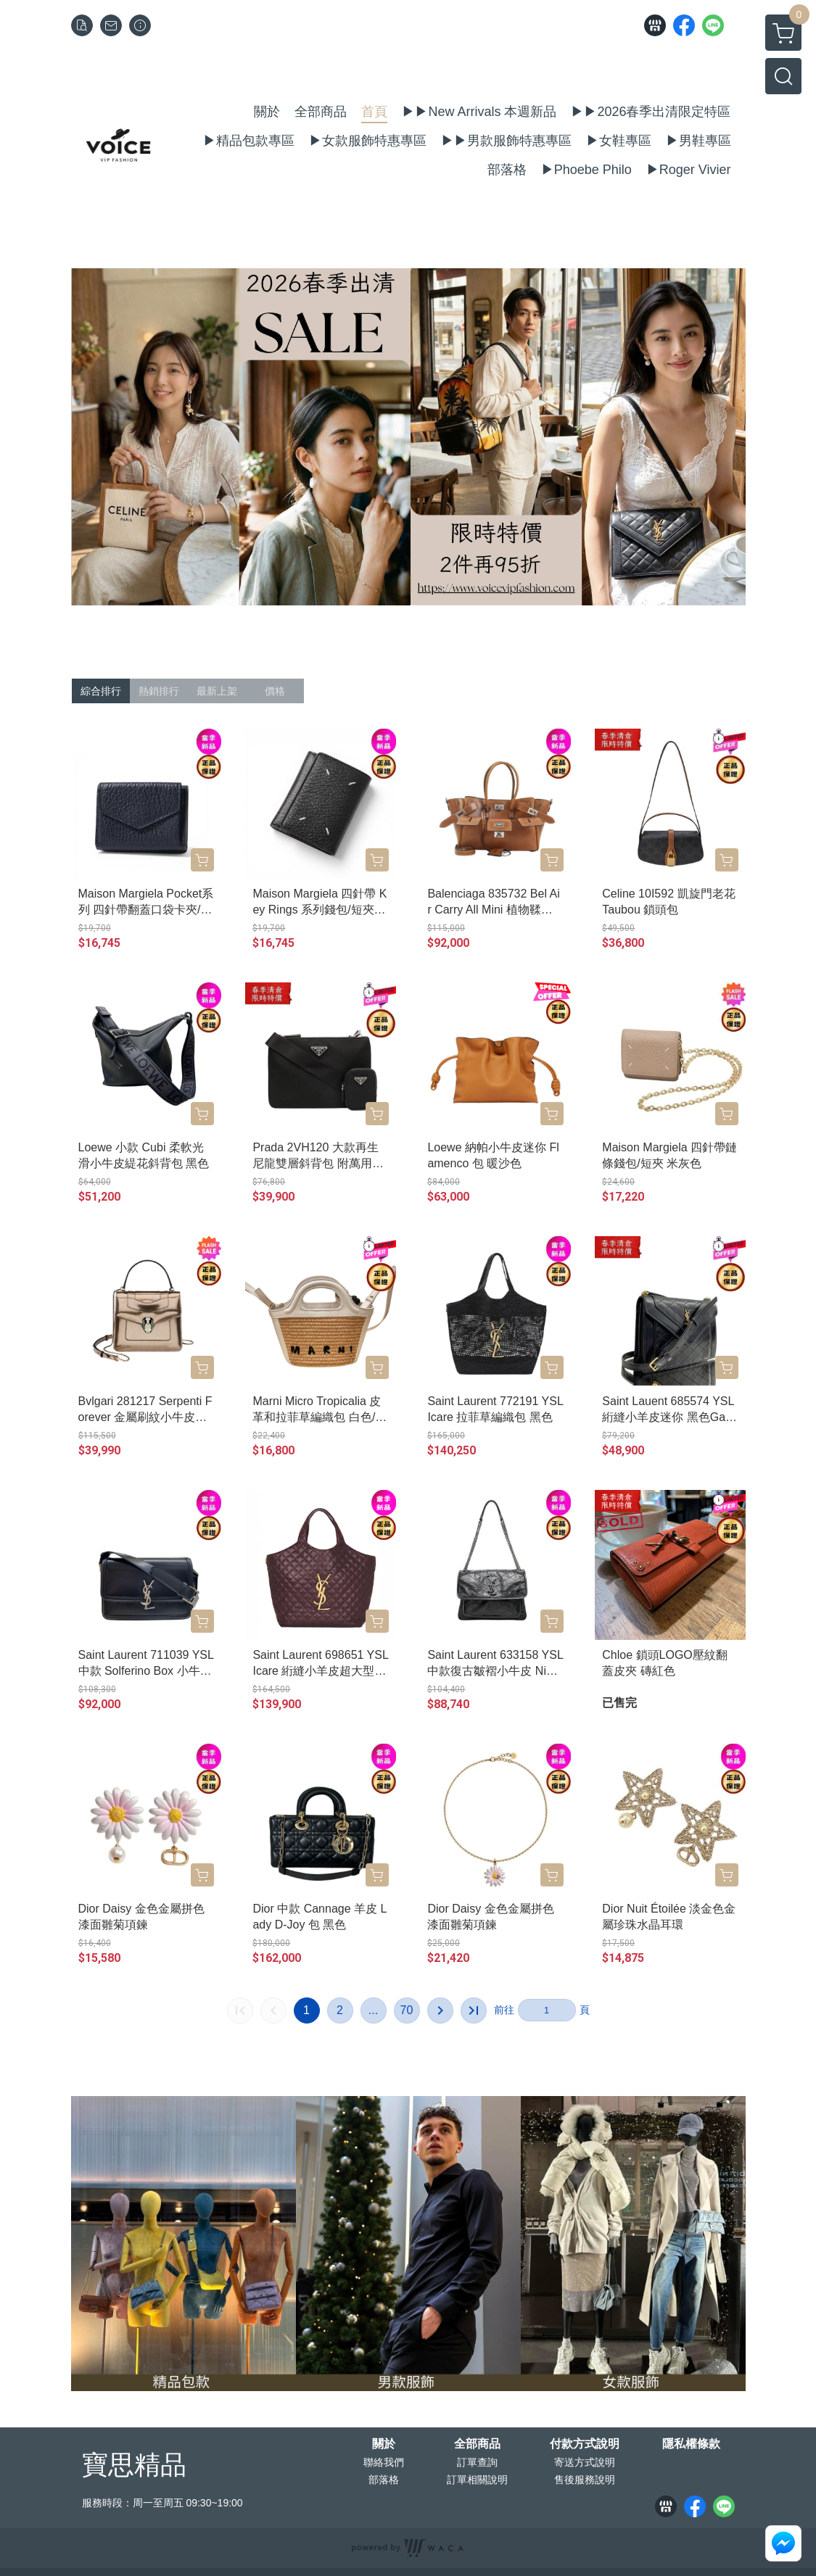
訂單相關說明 (477, 2479)
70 (406, 2010)
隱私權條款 (691, 2444)
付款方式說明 (584, 2444)
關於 (383, 2444)
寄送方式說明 (584, 2462)
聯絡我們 (383, 2462)
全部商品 (477, 2444)
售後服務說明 (584, 2479)
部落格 (383, 2479)
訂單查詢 (477, 2462)
